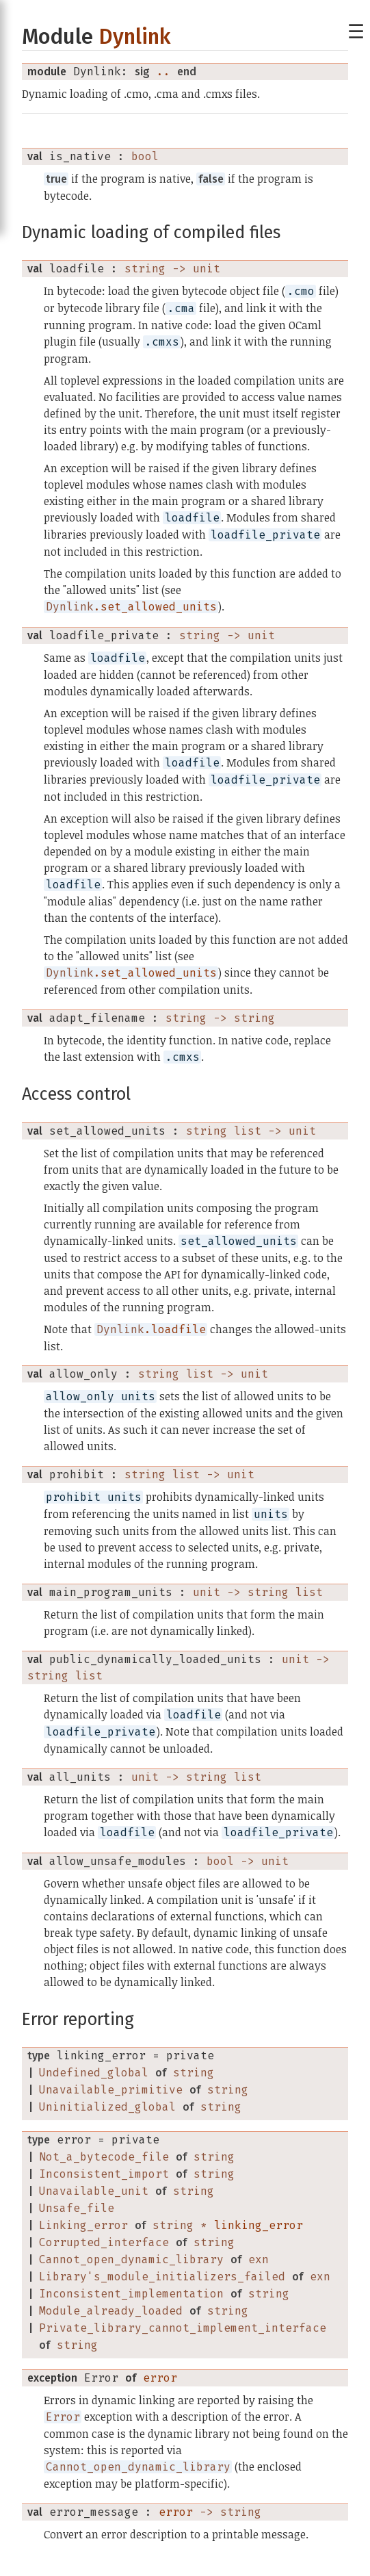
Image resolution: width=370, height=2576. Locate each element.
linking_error (258, 2225)
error (160, 2377)
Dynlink (134, 36)
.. (163, 71)
